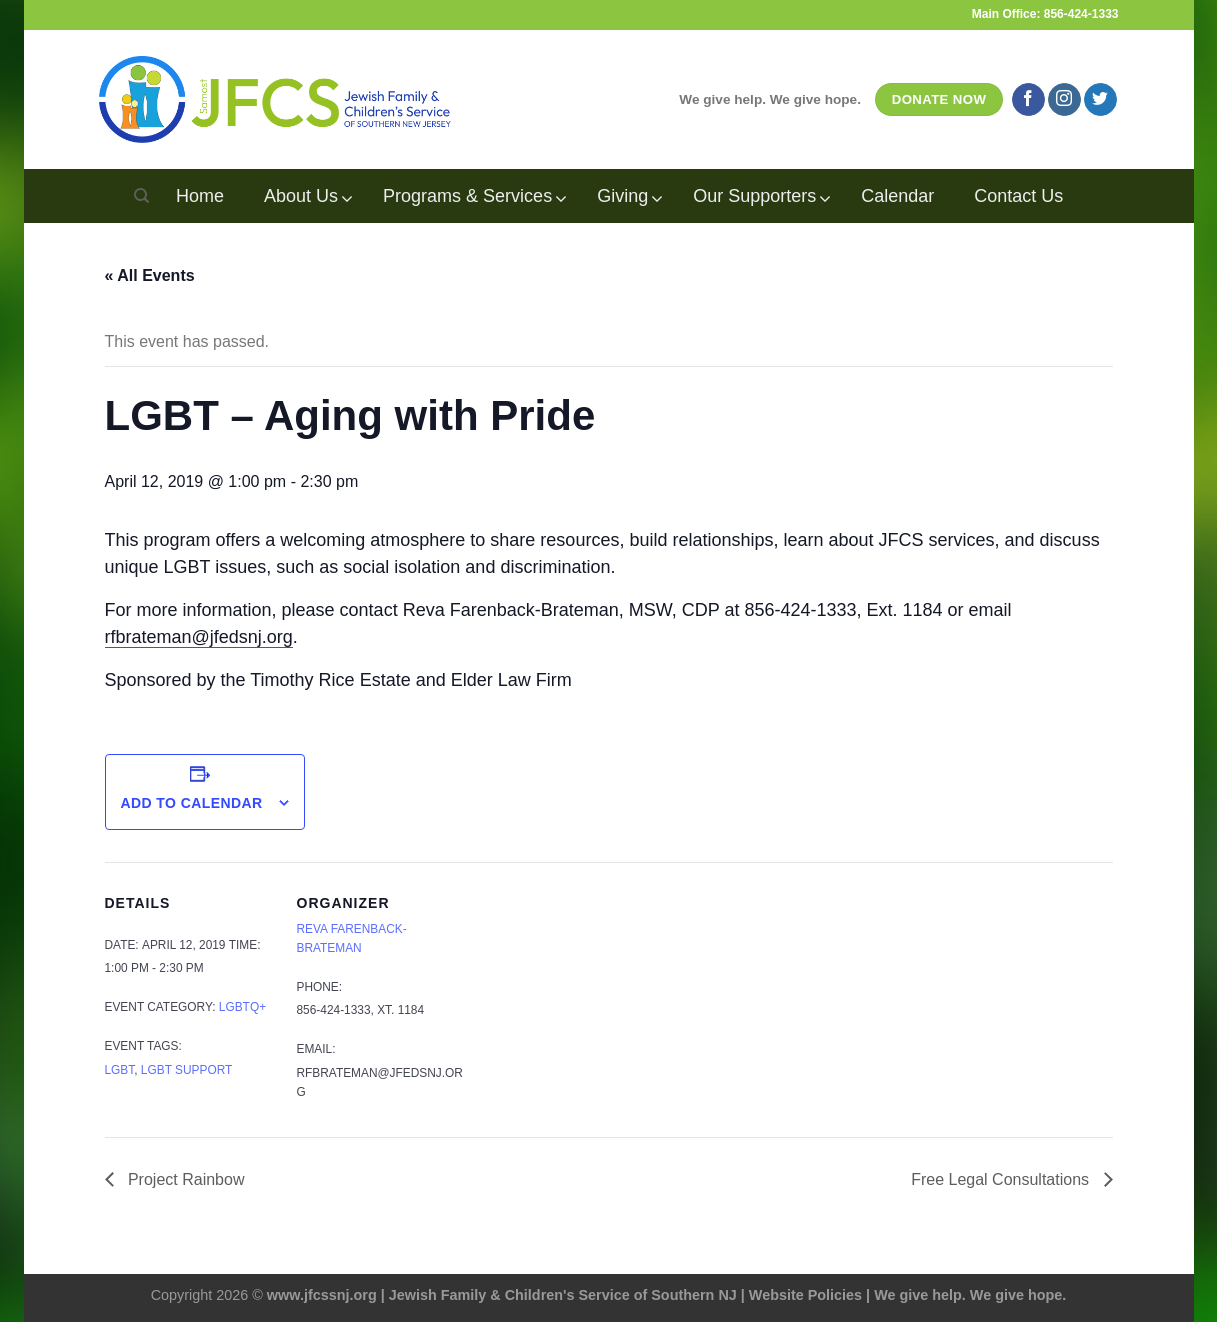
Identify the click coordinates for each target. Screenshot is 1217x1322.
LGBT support (186, 1070)
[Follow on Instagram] (1064, 100)
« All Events (150, 275)
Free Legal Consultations (1002, 1179)
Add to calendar (191, 803)
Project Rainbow (184, 1179)
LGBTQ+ (242, 1007)
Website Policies (805, 1295)
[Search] (141, 196)
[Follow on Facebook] (1028, 100)
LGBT (120, 1070)
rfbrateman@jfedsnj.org (199, 637)
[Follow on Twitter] (1100, 100)
